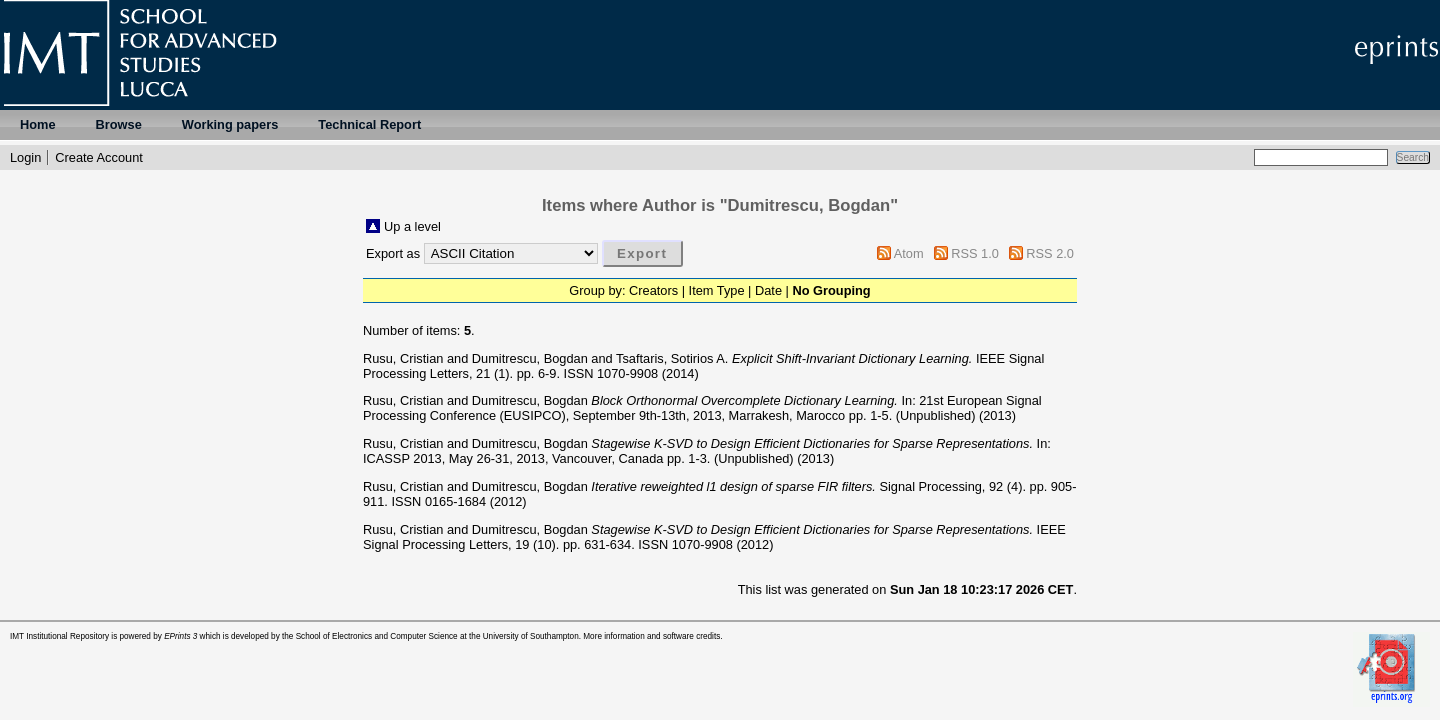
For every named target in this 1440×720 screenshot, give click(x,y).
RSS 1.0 (975, 253)
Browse (119, 124)
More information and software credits (651, 636)
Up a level (412, 226)
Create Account (99, 157)
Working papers (230, 124)
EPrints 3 (180, 636)
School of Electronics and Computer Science (377, 636)
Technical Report (369, 124)
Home (38, 124)
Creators (653, 290)
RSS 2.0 (1050, 253)
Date (768, 290)
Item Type (717, 290)
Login (25, 157)
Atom (909, 253)
